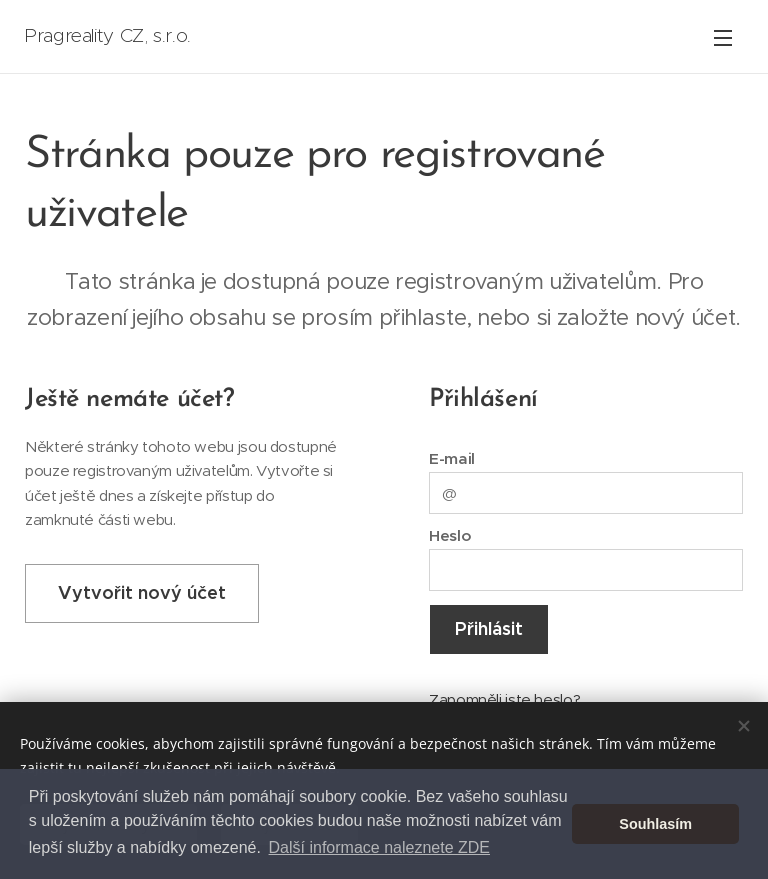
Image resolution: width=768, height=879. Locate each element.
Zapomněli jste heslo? (504, 698)
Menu (723, 38)
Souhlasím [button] (655, 824)
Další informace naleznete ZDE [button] (379, 847)
